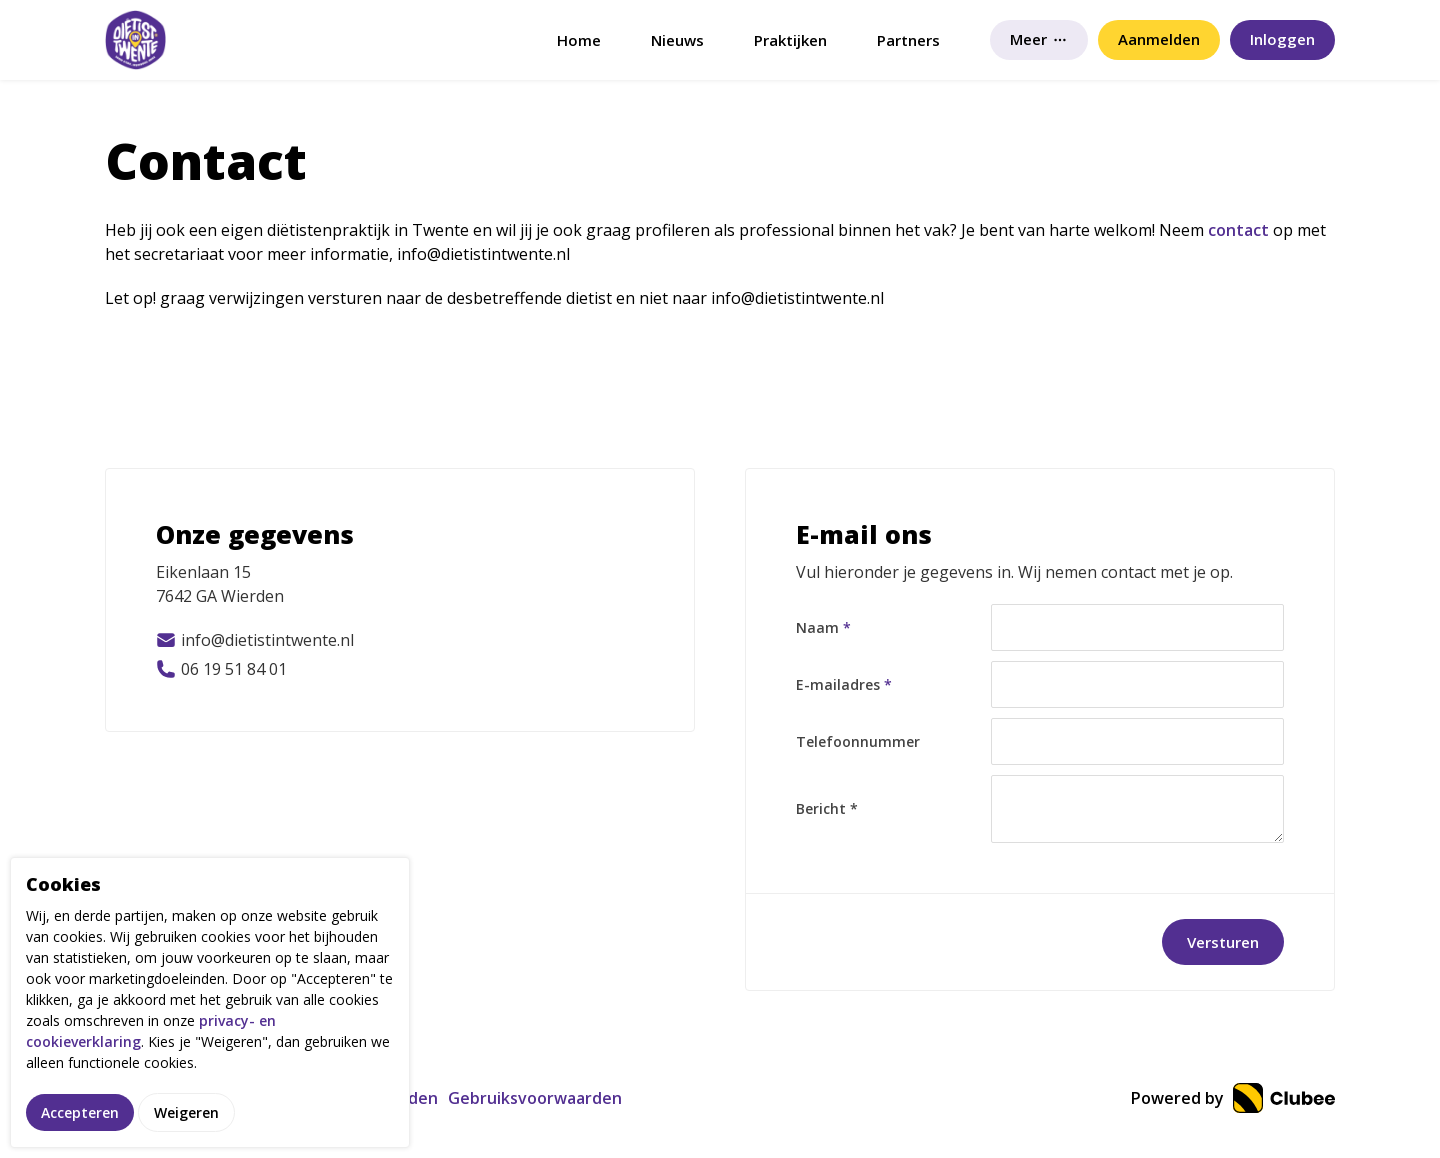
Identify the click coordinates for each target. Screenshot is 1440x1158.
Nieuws (677, 40)
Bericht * (827, 808)
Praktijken (790, 40)
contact (1238, 230)
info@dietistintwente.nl (255, 640)
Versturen (1223, 942)
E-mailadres (844, 684)
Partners (908, 40)
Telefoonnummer (858, 741)
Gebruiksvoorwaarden (535, 1098)
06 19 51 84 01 (221, 669)
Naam (823, 627)
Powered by (1233, 1098)
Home (579, 40)
